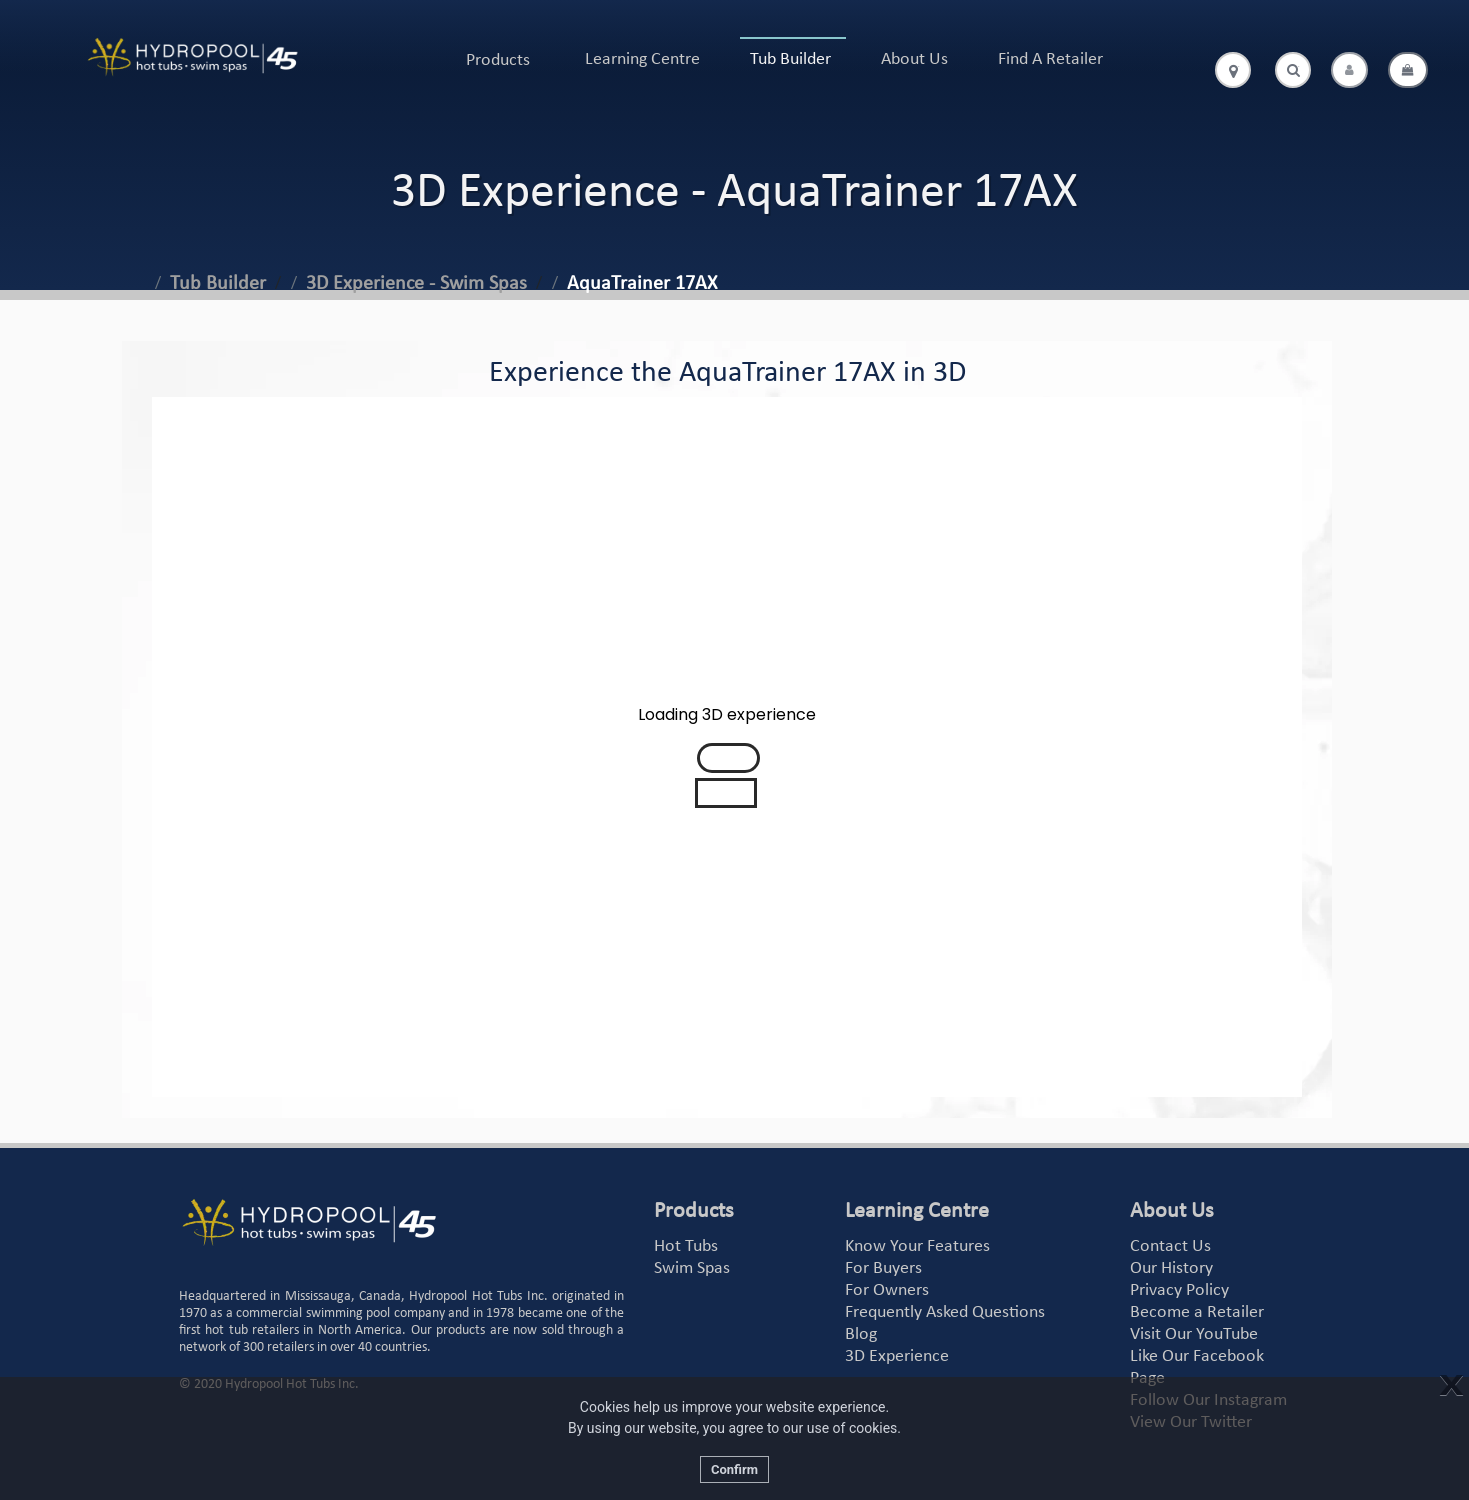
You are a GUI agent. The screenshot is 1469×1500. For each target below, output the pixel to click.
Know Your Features (917, 1246)
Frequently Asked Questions (945, 1312)
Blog (861, 1334)
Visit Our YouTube (1194, 1334)
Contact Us (1170, 1246)
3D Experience (897, 1356)
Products (498, 60)
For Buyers (883, 1268)
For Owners (887, 1290)
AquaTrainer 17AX (642, 284)
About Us (914, 59)
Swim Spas (692, 1268)
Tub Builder (790, 59)
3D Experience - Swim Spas (416, 284)
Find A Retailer (1050, 59)
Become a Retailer (1197, 1312)
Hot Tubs (686, 1246)
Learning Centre (642, 59)
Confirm (734, 1469)
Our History (1171, 1268)
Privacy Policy (1179, 1290)
